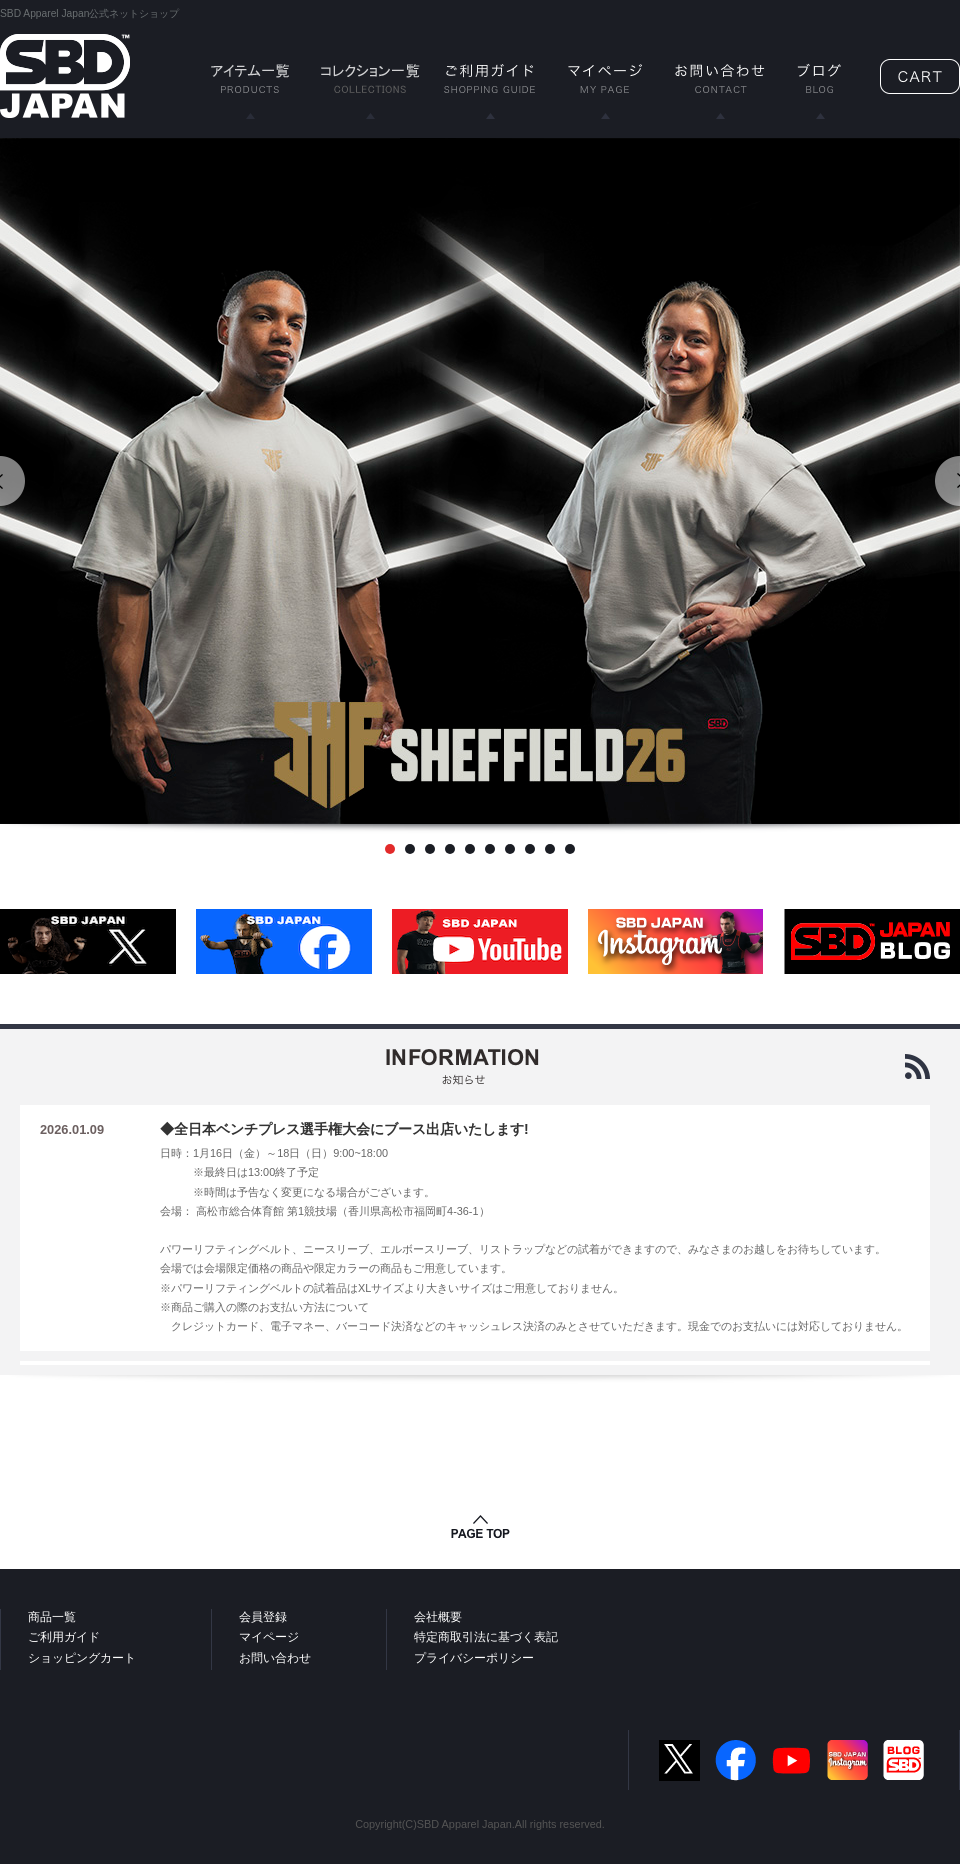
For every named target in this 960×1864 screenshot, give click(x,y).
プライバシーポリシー (474, 1658)
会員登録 (263, 1617)
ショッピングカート (82, 1658)
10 (570, 849)
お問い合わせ (275, 1658)
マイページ (269, 1637)
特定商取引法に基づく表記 (486, 1637)
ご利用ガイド (64, 1637)
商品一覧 (52, 1617)
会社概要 (438, 1617)
